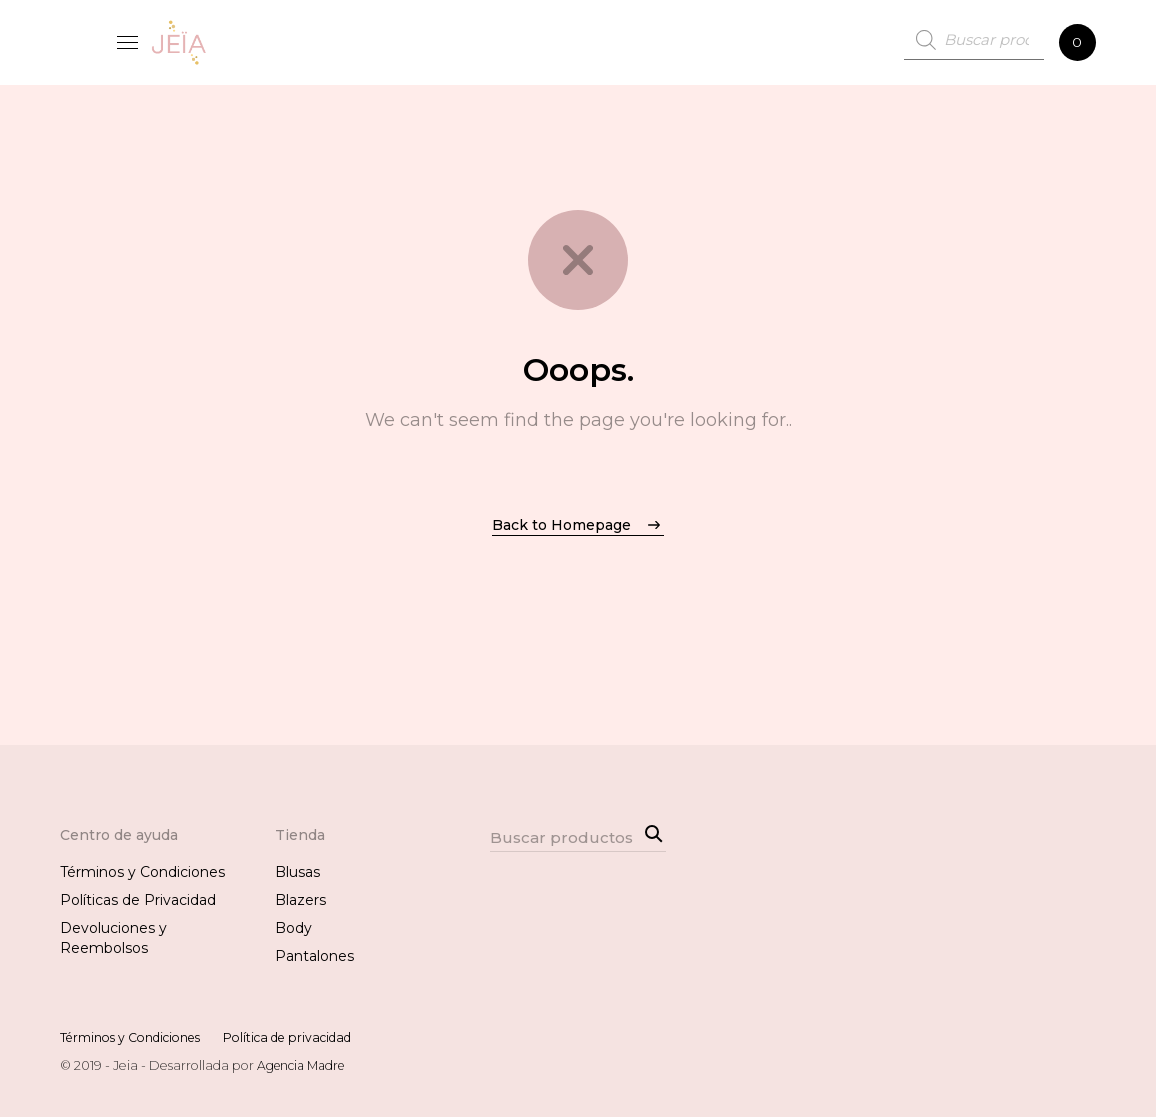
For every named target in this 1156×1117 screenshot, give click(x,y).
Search (651, 831)
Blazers (300, 900)
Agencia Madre (304, 1065)
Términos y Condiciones (142, 872)
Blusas (297, 872)
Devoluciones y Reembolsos (113, 938)
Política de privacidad (306, 1037)
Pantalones (314, 956)
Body (293, 928)
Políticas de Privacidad (138, 900)
